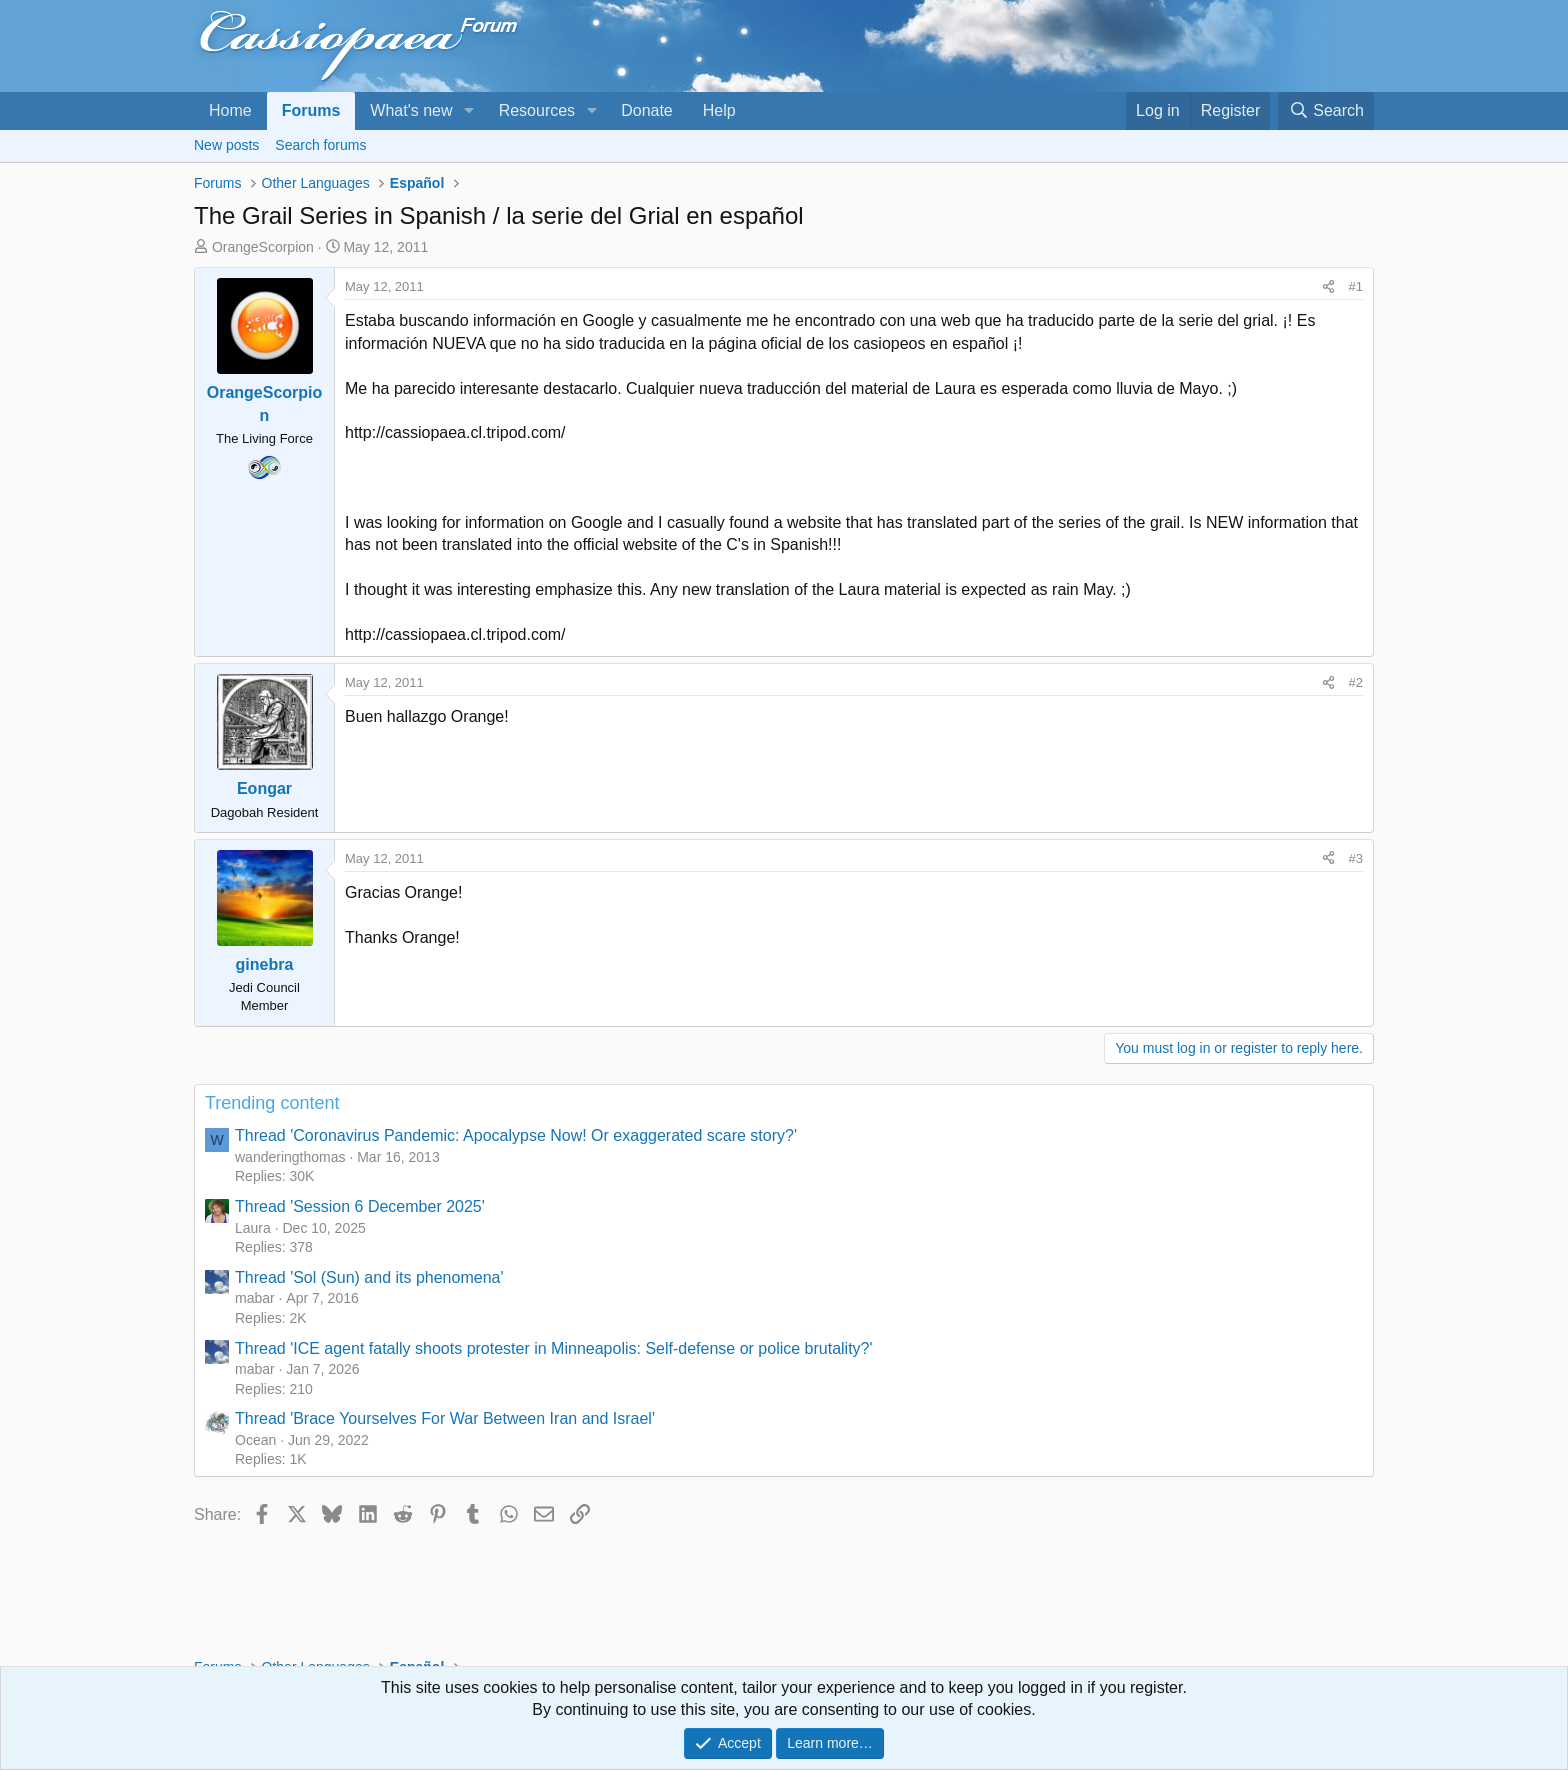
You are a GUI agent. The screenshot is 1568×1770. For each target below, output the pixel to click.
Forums (311, 110)
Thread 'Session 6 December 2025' (360, 1206)
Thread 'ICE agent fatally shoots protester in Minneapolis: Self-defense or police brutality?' (554, 1348)
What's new (411, 110)
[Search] (1326, 111)
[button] (468, 111)
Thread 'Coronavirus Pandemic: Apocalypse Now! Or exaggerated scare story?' (516, 1135)
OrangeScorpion (263, 247)
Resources (537, 110)
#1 (1356, 286)
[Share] (1328, 287)
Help (719, 110)
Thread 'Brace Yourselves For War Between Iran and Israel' (445, 1418)
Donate (647, 110)
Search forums (320, 145)
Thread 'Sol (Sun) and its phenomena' (369, 1277)
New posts (226, 145)
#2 (1356, 682)
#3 (1356, 858)
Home (230, 110)
